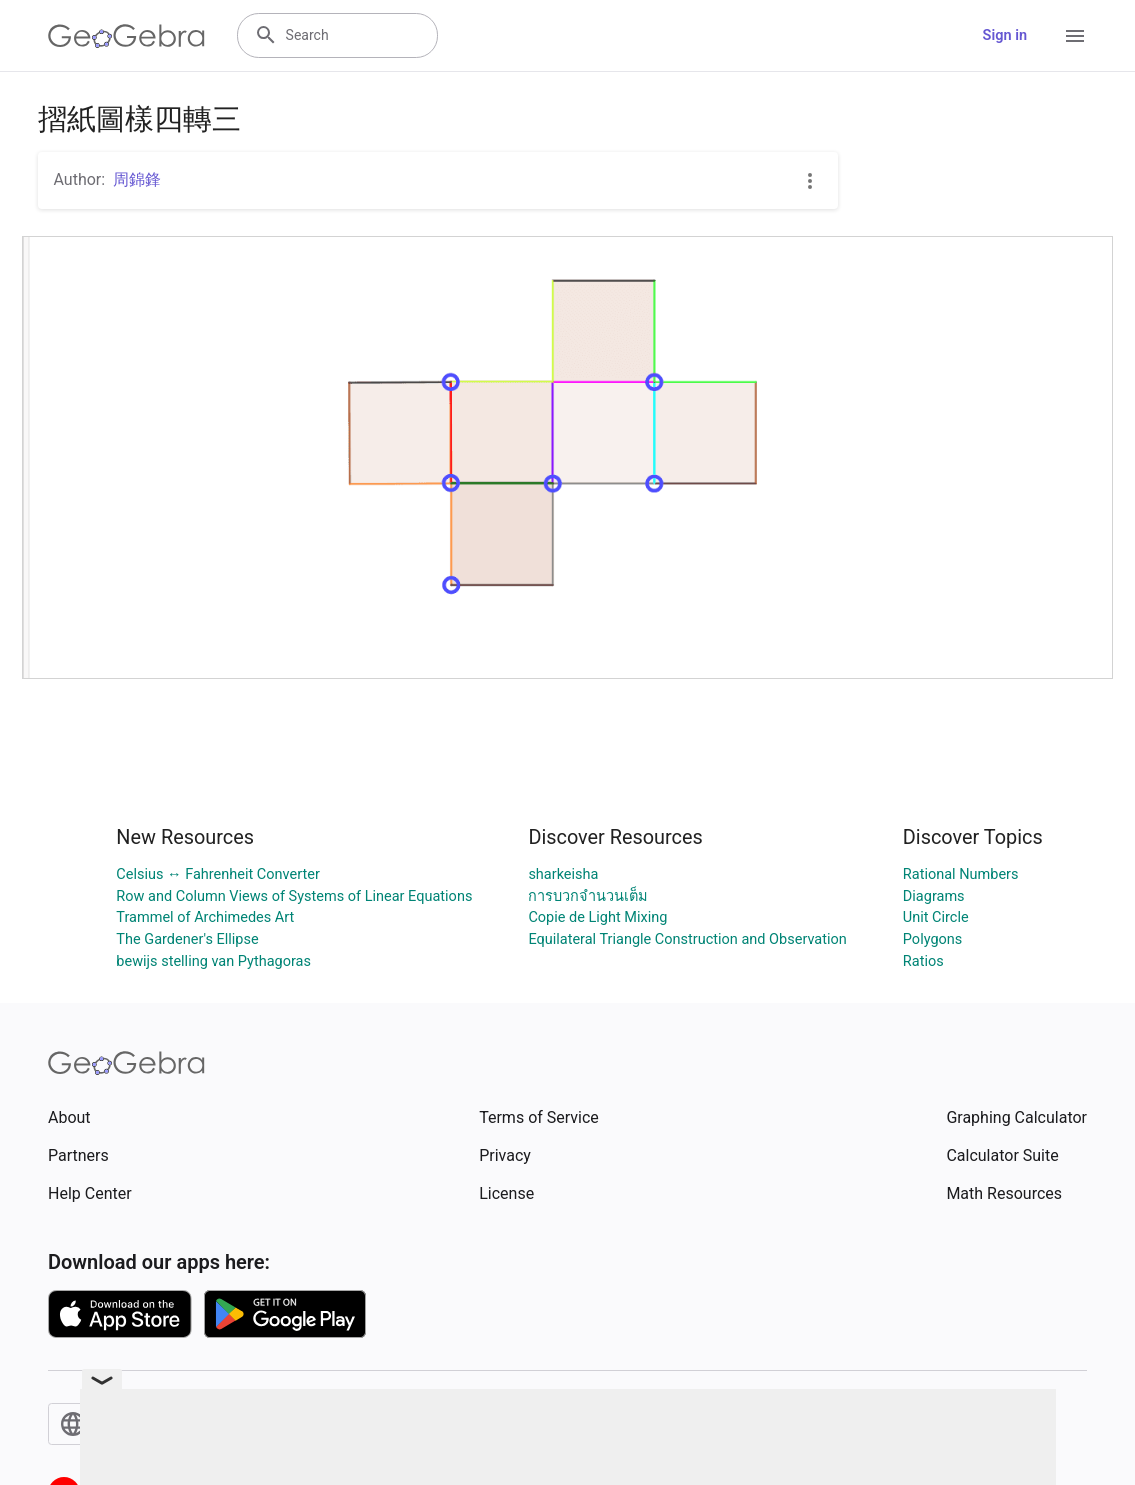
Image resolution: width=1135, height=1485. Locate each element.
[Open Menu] (1075, 36)
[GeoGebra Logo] (126, 36)
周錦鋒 (137, 179)
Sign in (1005, 35)
